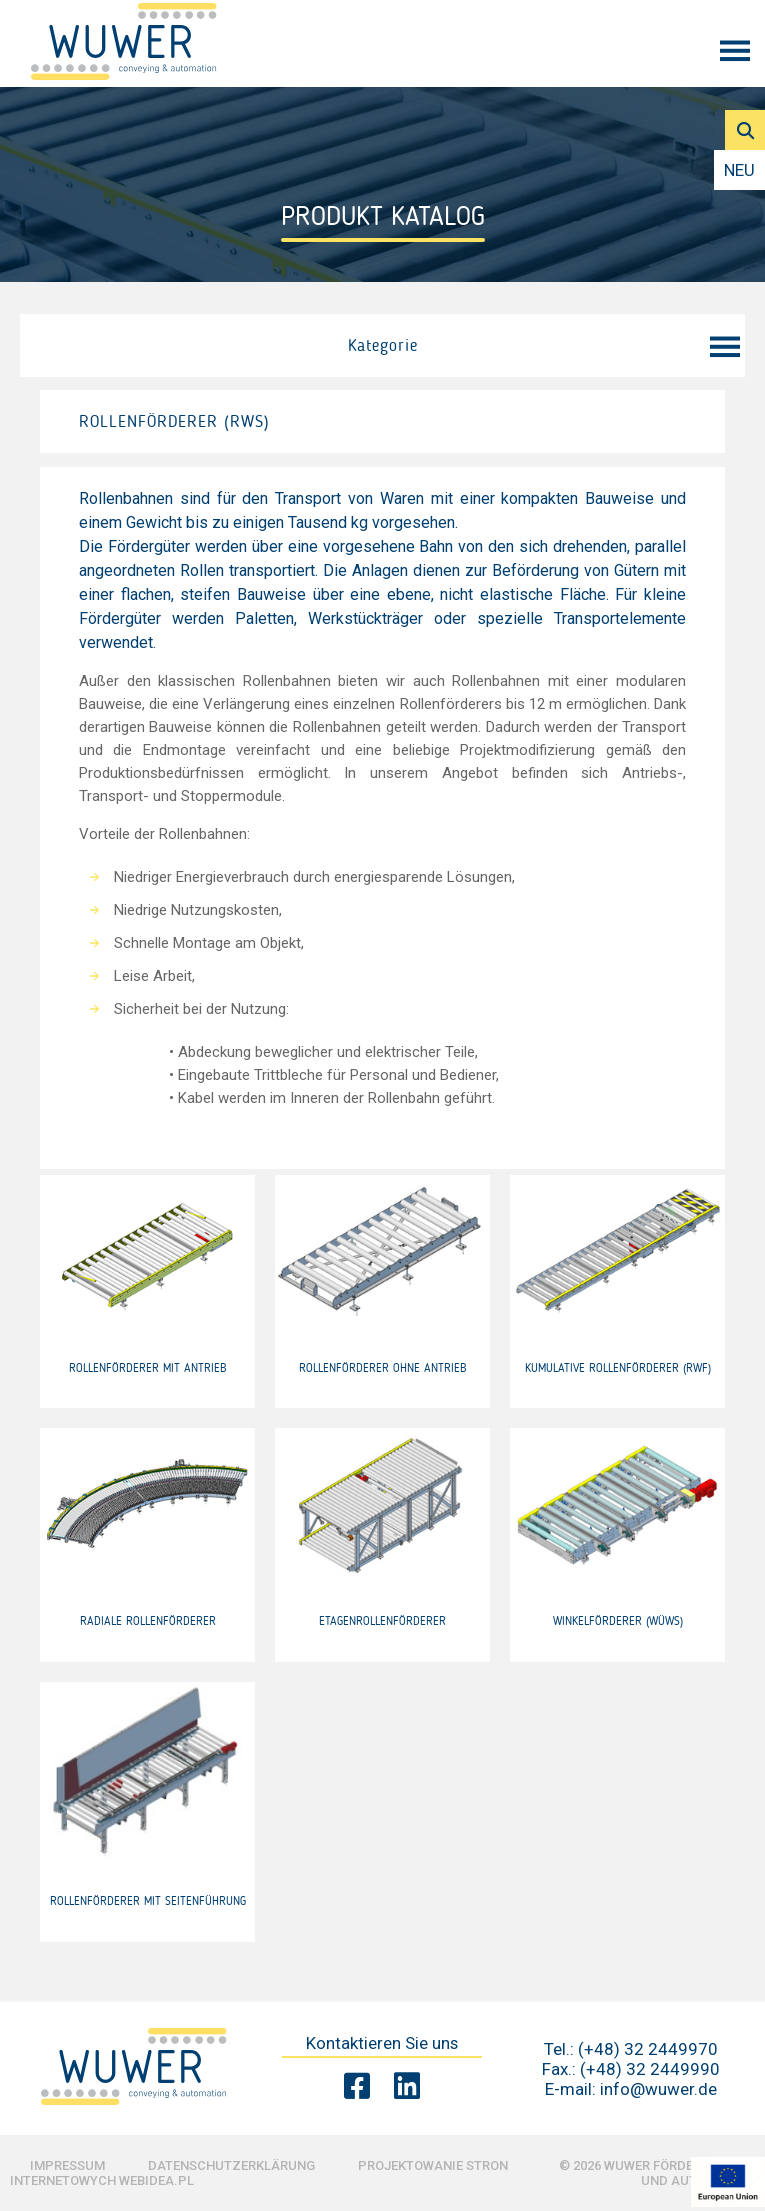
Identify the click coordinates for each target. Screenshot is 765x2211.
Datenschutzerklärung (231, 2165)
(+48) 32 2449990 (650, 2069)
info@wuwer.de (658, 2089)
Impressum (67, 2165)
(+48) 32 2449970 (648, 2049)
